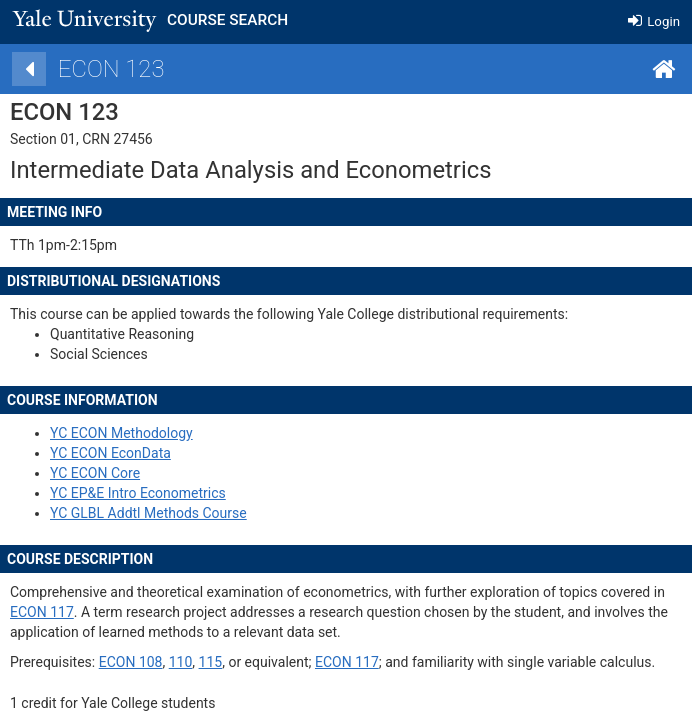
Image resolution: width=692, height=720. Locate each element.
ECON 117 (94, 612)
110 (233, 662)
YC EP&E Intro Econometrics (190, 493)
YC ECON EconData (162, 453)
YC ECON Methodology (173, 433)
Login (654, 21)
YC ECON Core (147, 473)
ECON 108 (183, 662)
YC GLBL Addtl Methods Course (200, 513)
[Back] (81, 69)
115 (263, 662)
